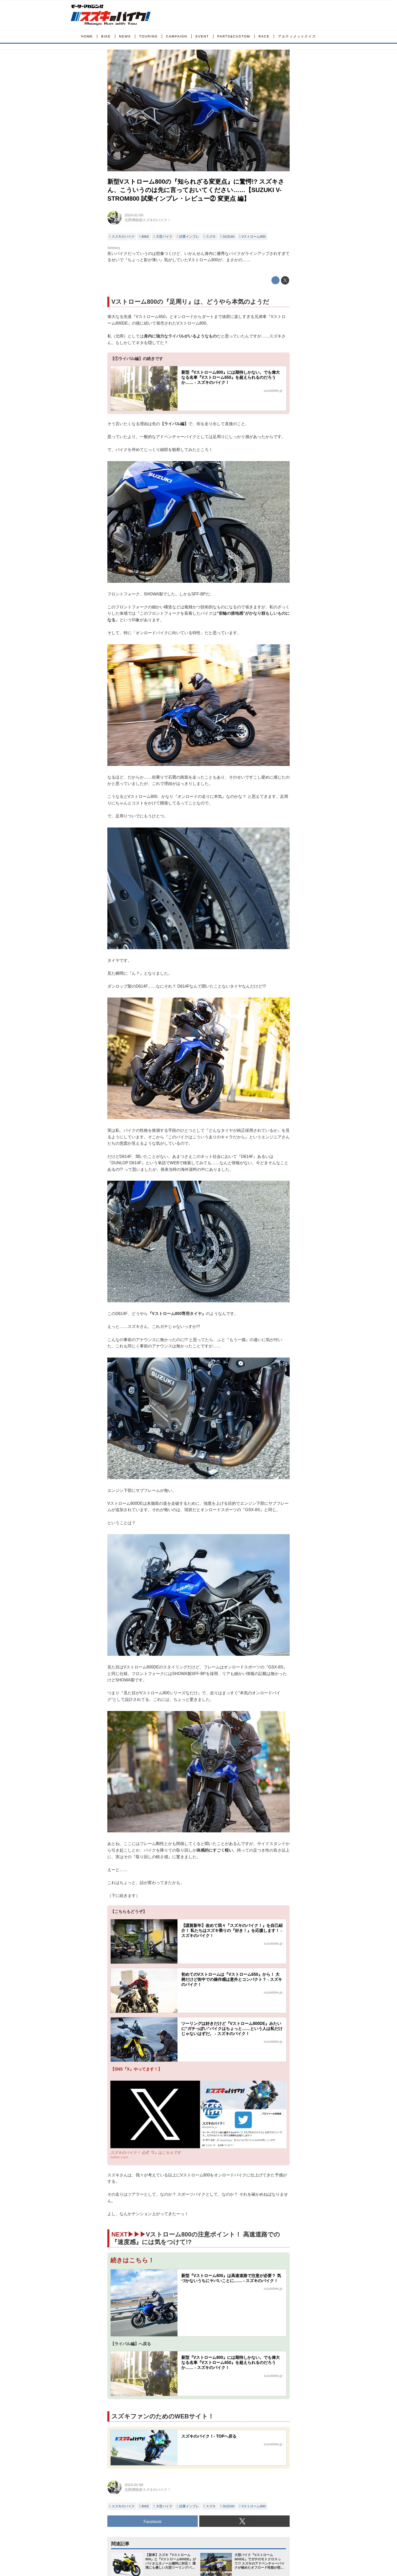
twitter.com (119, 2157)
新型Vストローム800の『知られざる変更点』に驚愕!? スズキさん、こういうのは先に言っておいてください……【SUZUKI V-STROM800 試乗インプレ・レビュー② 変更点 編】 (195, 190)
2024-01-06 (134, 215)
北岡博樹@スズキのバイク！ (148, 220)
